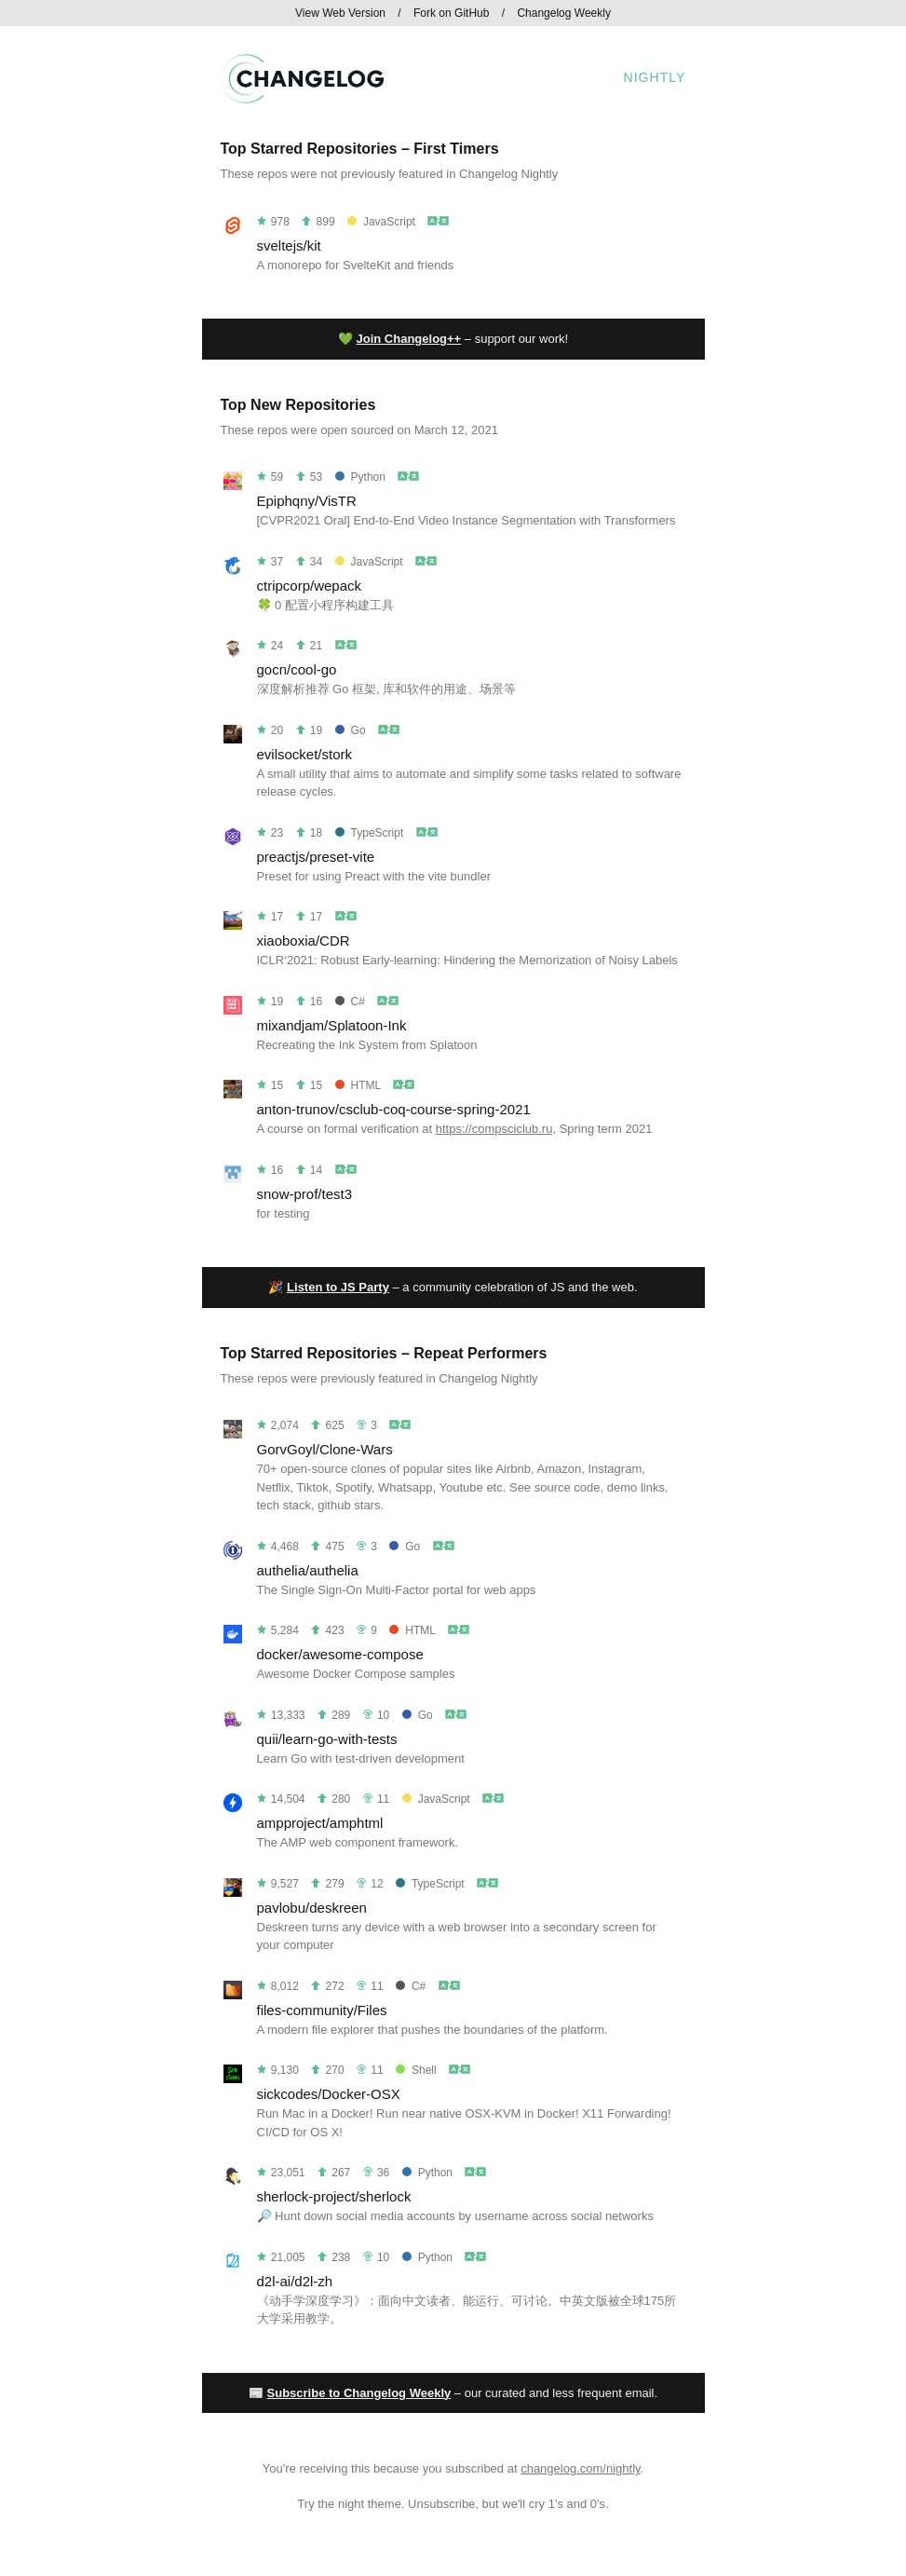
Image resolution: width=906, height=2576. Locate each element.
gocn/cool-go (297, 669)
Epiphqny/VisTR (307, 501)
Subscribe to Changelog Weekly (359, 2393)
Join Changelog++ (409, 339)
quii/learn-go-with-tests (327, 1739)
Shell (416, 2070)
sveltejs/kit (289, 245)
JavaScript (381, 221)
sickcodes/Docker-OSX (328, 2094)
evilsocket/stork (305, 754)
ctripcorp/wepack (309, 585)
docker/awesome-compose (340, 1654)
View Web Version (340, 13)
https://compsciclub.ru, (496, 1129)
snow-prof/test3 (305, 1194)
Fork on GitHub (451, 13)
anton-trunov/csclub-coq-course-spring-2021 (394, 1109)
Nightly (655, 77)
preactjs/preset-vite (316, 857)
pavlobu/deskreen (312, 1907)
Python (360, 477)
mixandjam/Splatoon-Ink (332, 1025)
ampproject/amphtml (320, 1823)
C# (350, 1001)
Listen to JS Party (338, 1287)
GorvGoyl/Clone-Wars (325, 1449)
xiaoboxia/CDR (303, 940)
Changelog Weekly (564, 13)
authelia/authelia (307, 1570)
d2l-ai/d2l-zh (295, 2281)
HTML (358, 1085)
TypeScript (369, 832)
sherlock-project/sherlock (334, 2196)
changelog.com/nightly (580, 2468)
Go (350, 730)
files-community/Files (322, 2010)
